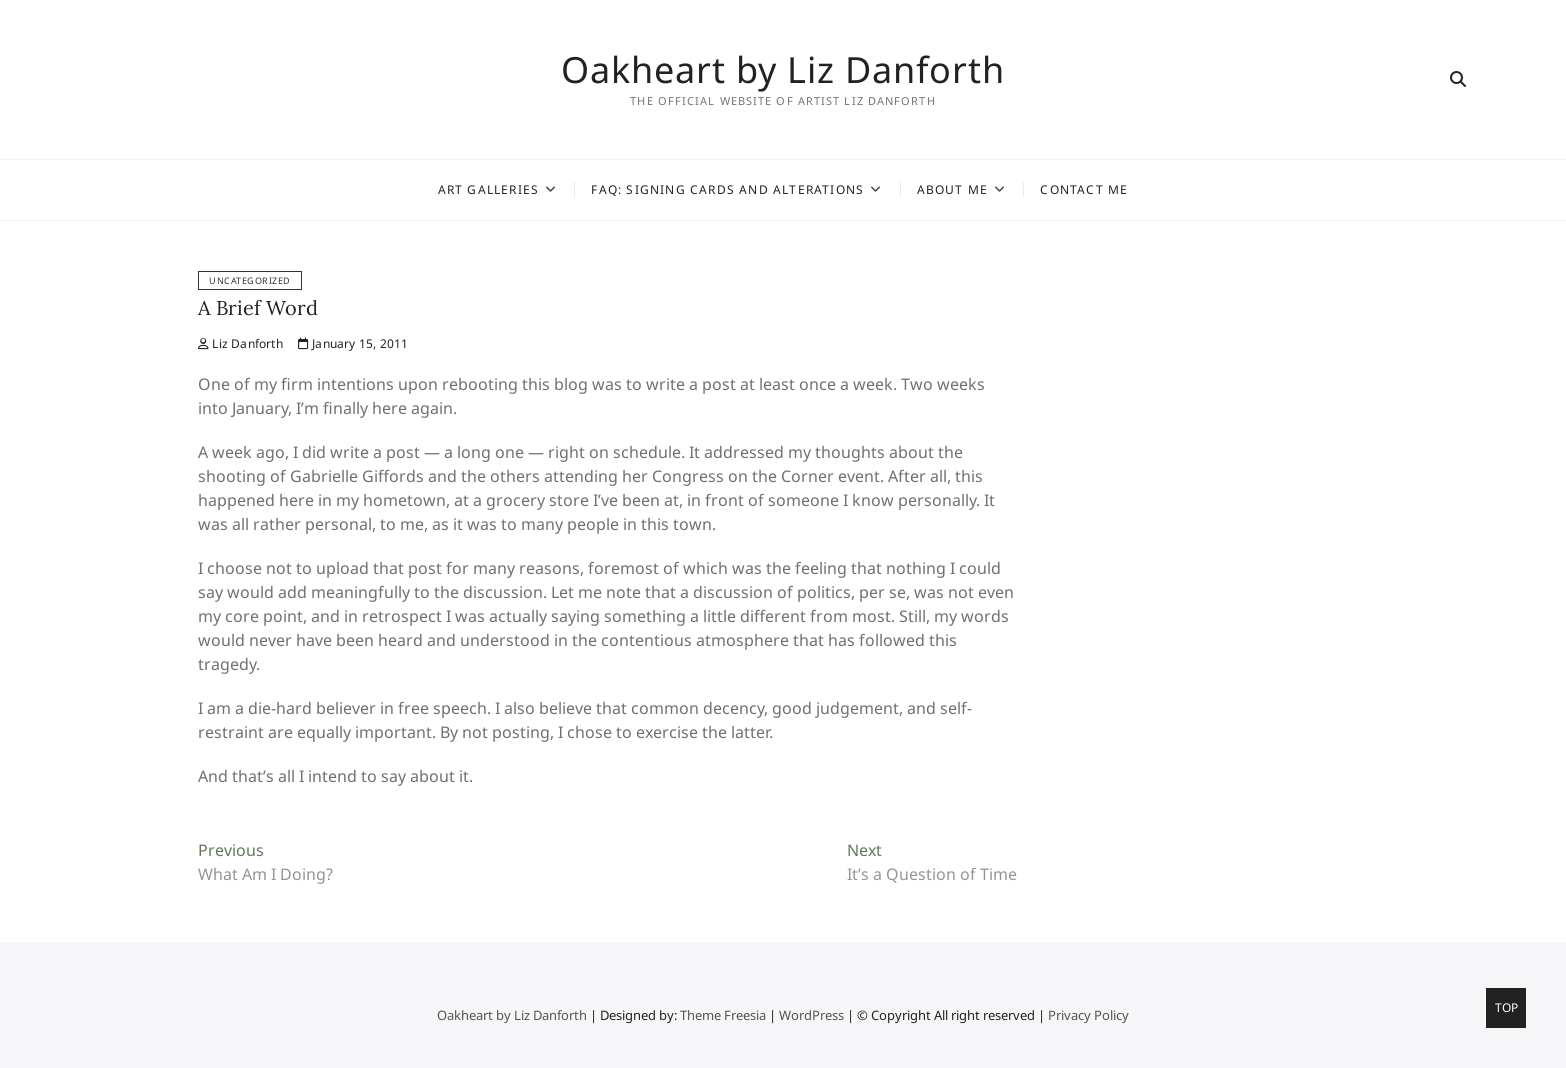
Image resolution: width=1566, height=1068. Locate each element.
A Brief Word (258, 307)
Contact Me (1084, 189)
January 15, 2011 (353, 343)
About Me (953, 189)
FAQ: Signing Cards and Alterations (727, 189)
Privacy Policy (1088, 1015)
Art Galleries (489, 189)
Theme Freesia (723, 1015)
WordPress (811, 1015)
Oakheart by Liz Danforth (783, 70)
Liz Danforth (240, 343)
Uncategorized (250, 280)
